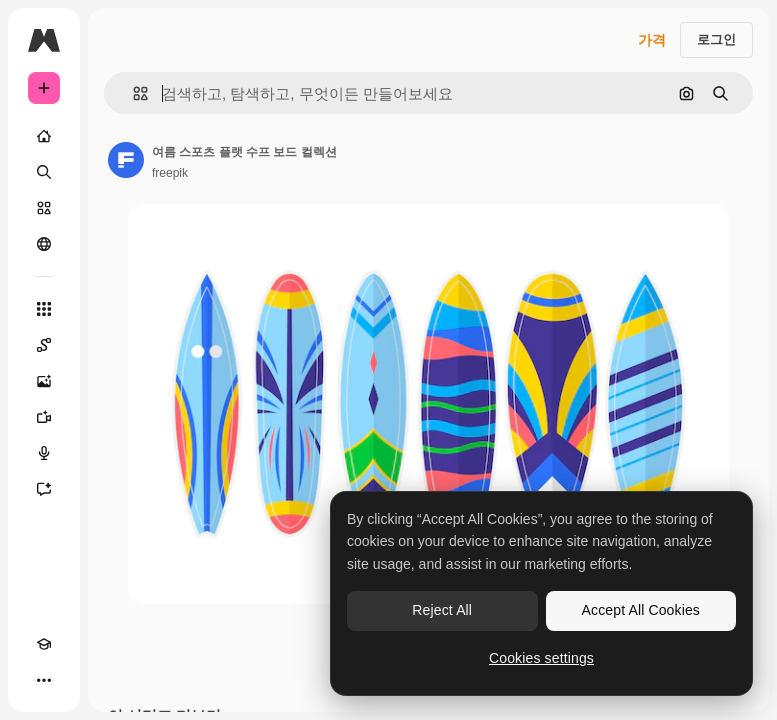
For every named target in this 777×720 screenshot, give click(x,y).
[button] (132, 93)
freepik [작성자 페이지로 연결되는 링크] (170, 173)
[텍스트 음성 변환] (44, 453)
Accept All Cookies (641, 610)
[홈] (44, 136)
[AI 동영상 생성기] (44, 417)
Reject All (442, 610)
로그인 (716, 39)
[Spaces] (44, 345)
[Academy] (44, 644)
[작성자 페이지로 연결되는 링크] (126, 160)
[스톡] (44, 208)
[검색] (44, 172)
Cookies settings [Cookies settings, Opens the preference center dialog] (541, 658)
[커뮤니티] (44, 244)
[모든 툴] (44, 309)
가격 (652, 40)
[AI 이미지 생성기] (44, 381)
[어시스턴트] (44, 489)
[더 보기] (44, 680)
